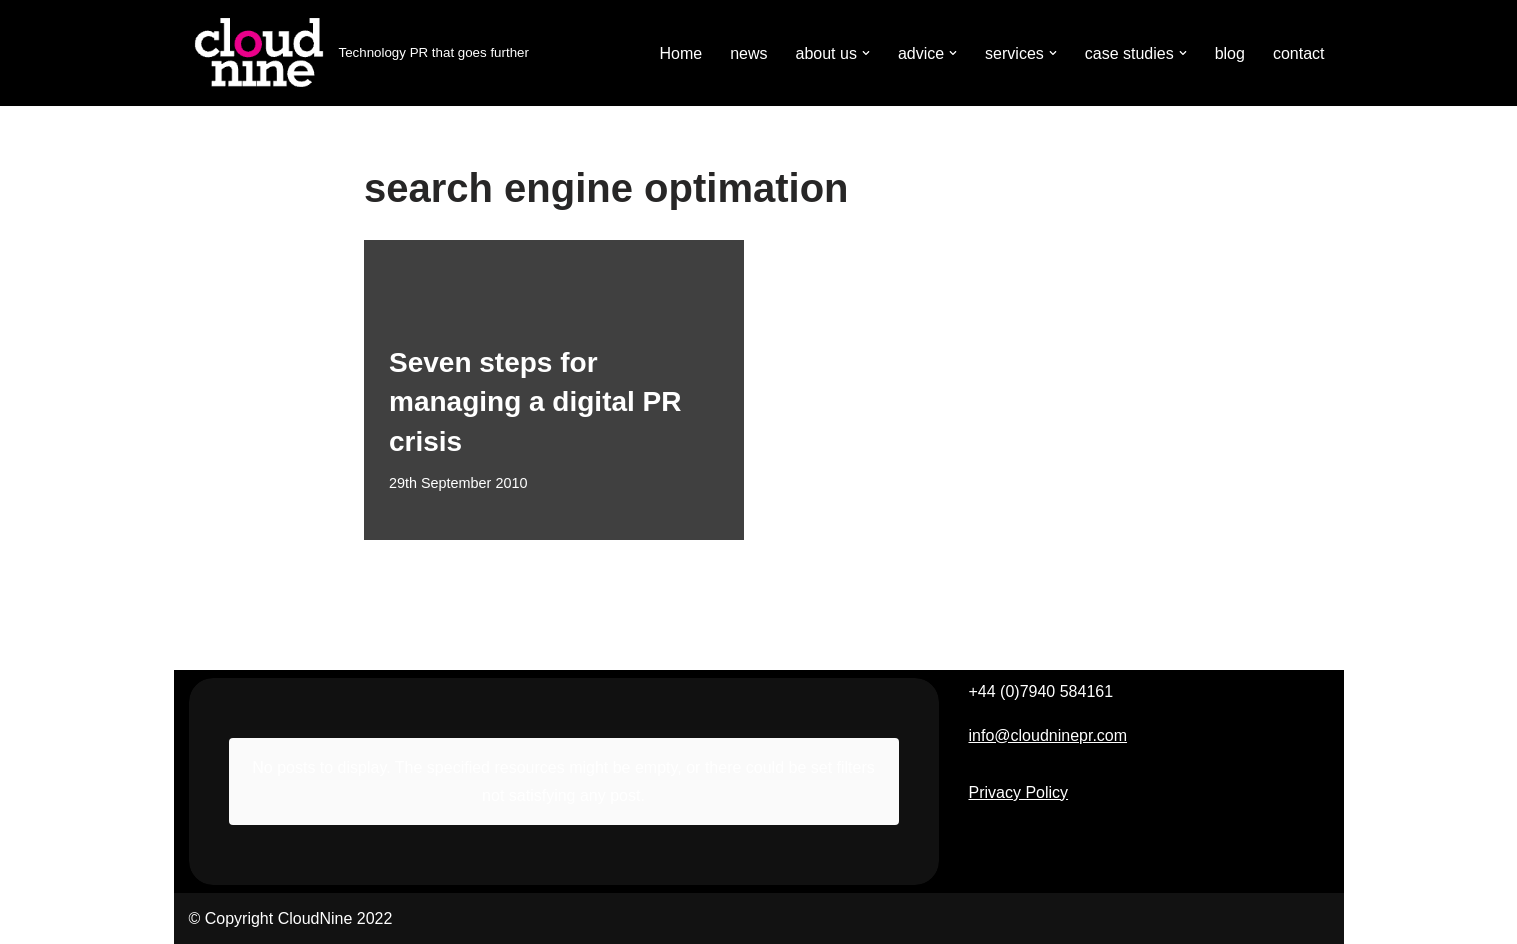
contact (1299, 53)
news (748, 53)
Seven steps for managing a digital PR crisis (535, 401)
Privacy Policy (1019, 792)
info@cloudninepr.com (1048, 735)
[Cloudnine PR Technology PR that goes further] (359, 53)
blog (1230, 53)
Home (680, 53)
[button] (866, 53)
